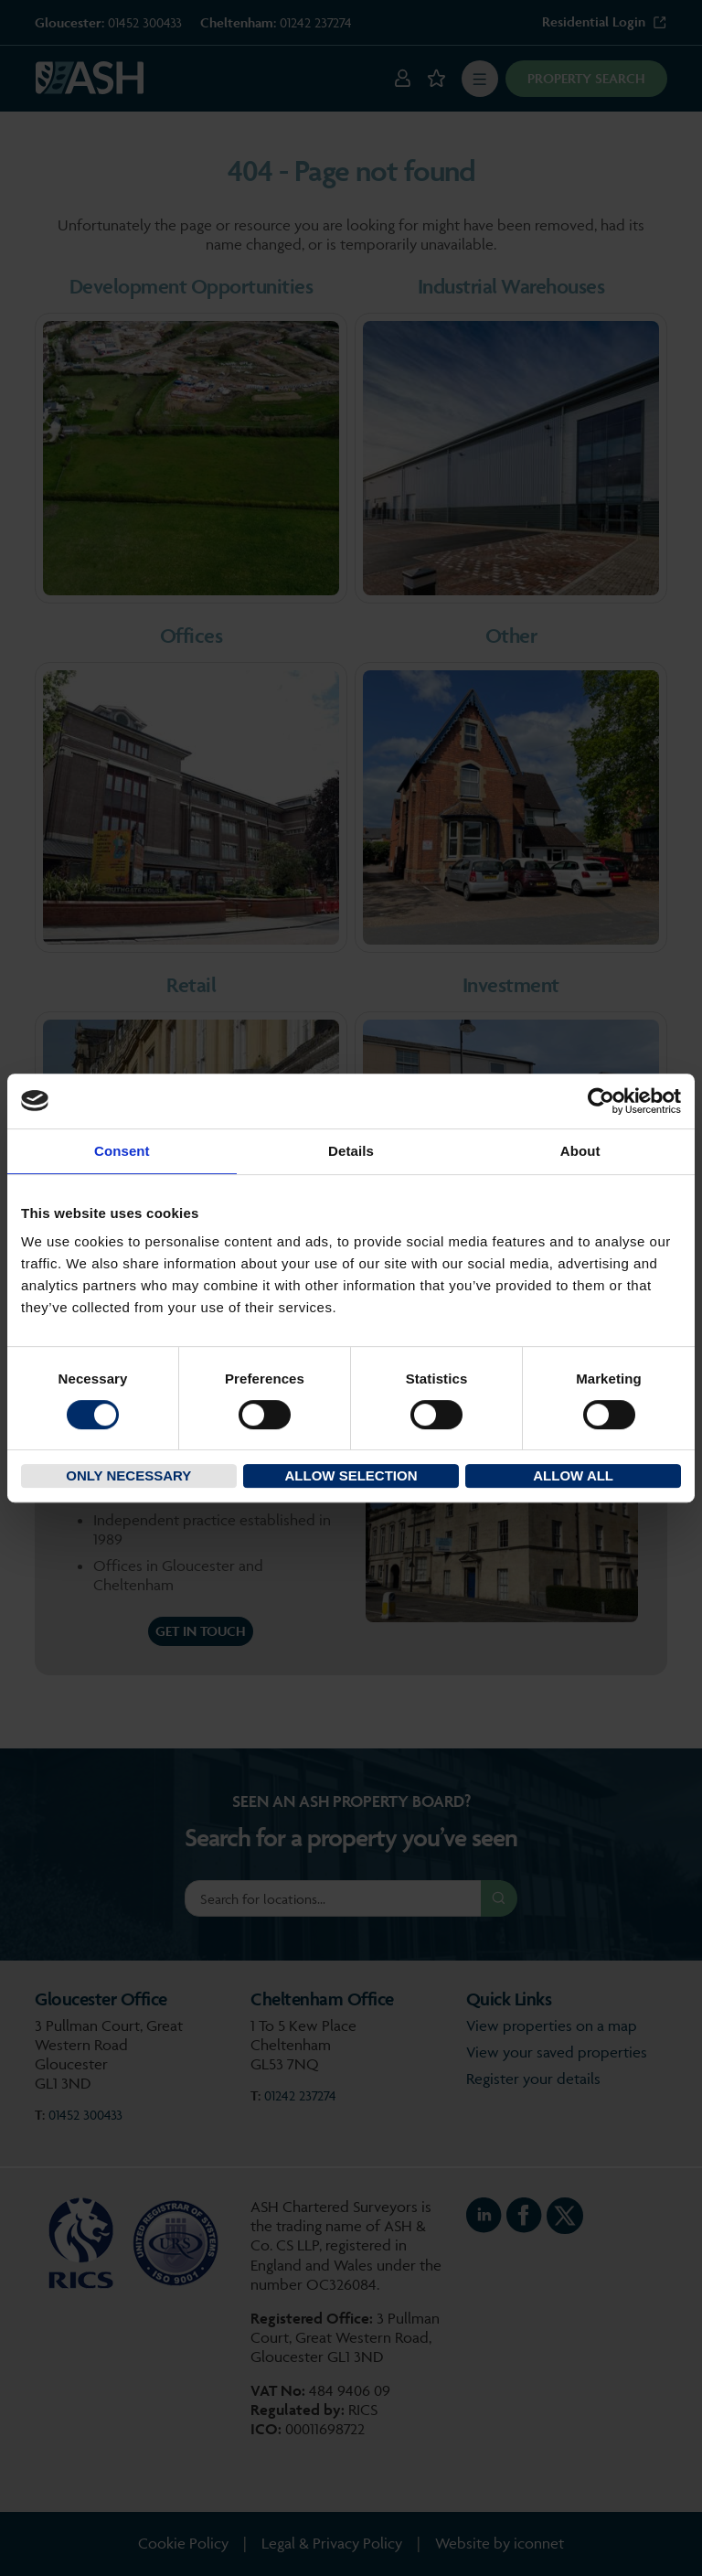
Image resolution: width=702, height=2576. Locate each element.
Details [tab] (351, 1151)
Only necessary (128, 1475)
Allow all (573, 1475)
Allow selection (350, 1475)
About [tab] (580, 1151)
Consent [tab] (122, 1151)
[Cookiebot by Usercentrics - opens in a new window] (601, 1101)
